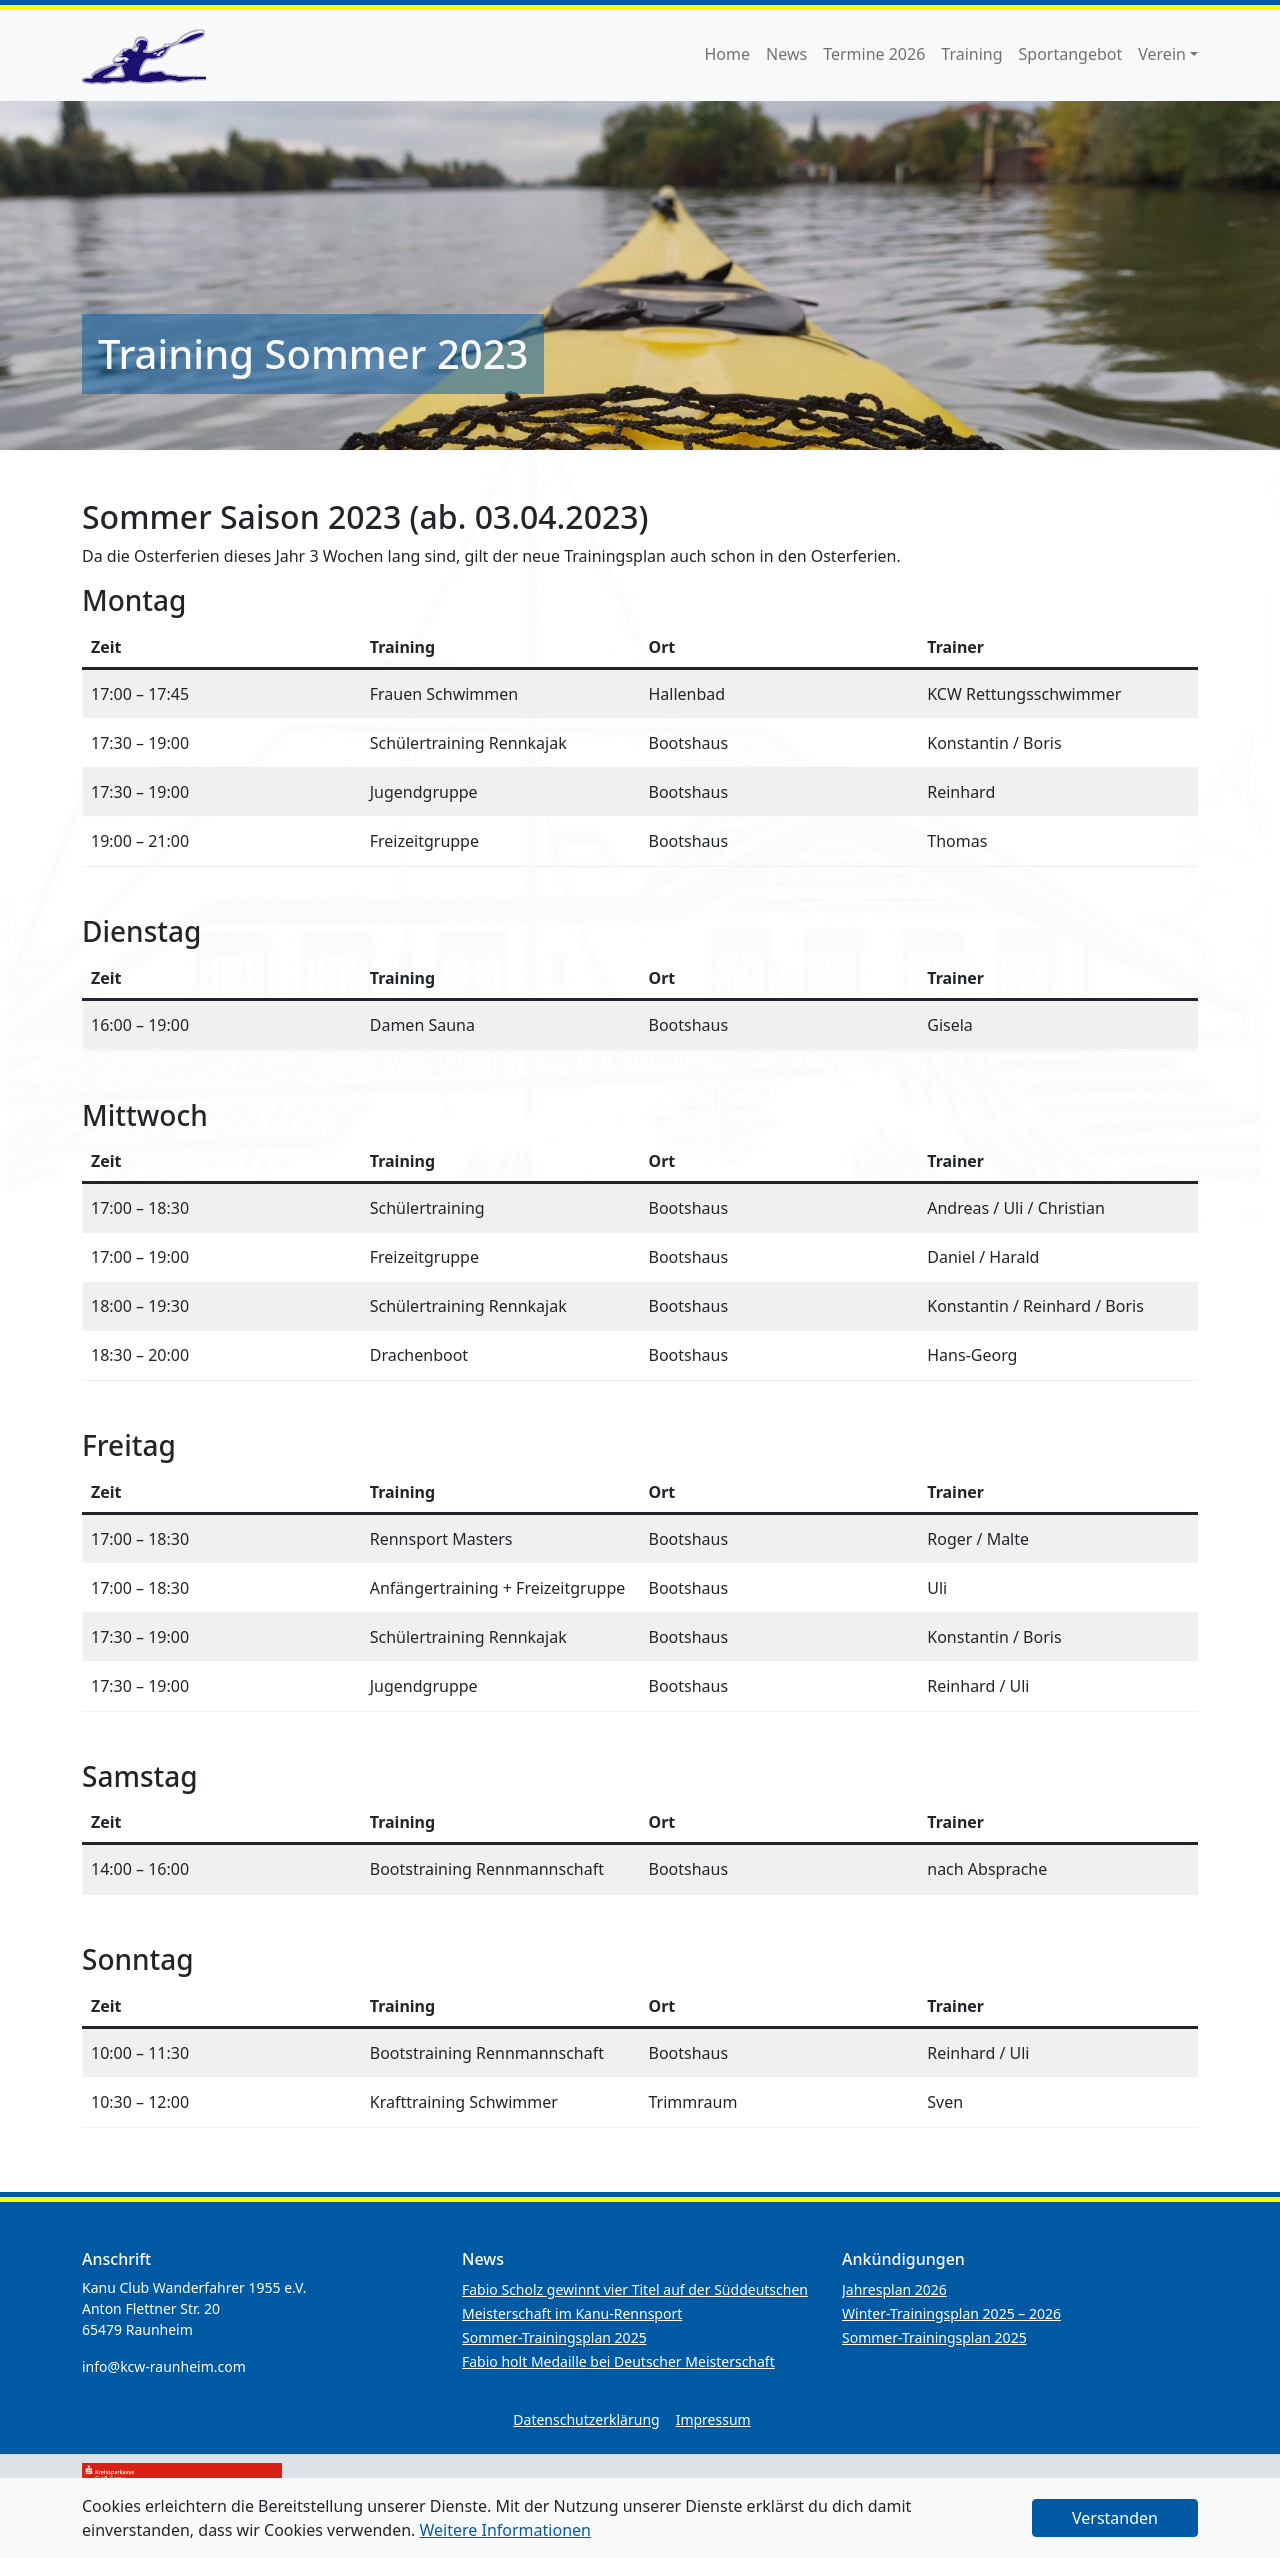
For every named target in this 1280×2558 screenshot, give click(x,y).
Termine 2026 (874, 54)
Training (971, 54)
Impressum (713, 2419)
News (786, 54)
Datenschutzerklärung (586, 2419)
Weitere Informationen (505, 2530)
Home (728, 54)
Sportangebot (1071, 54)
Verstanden (1115, 2518)
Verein (1162, 54)
